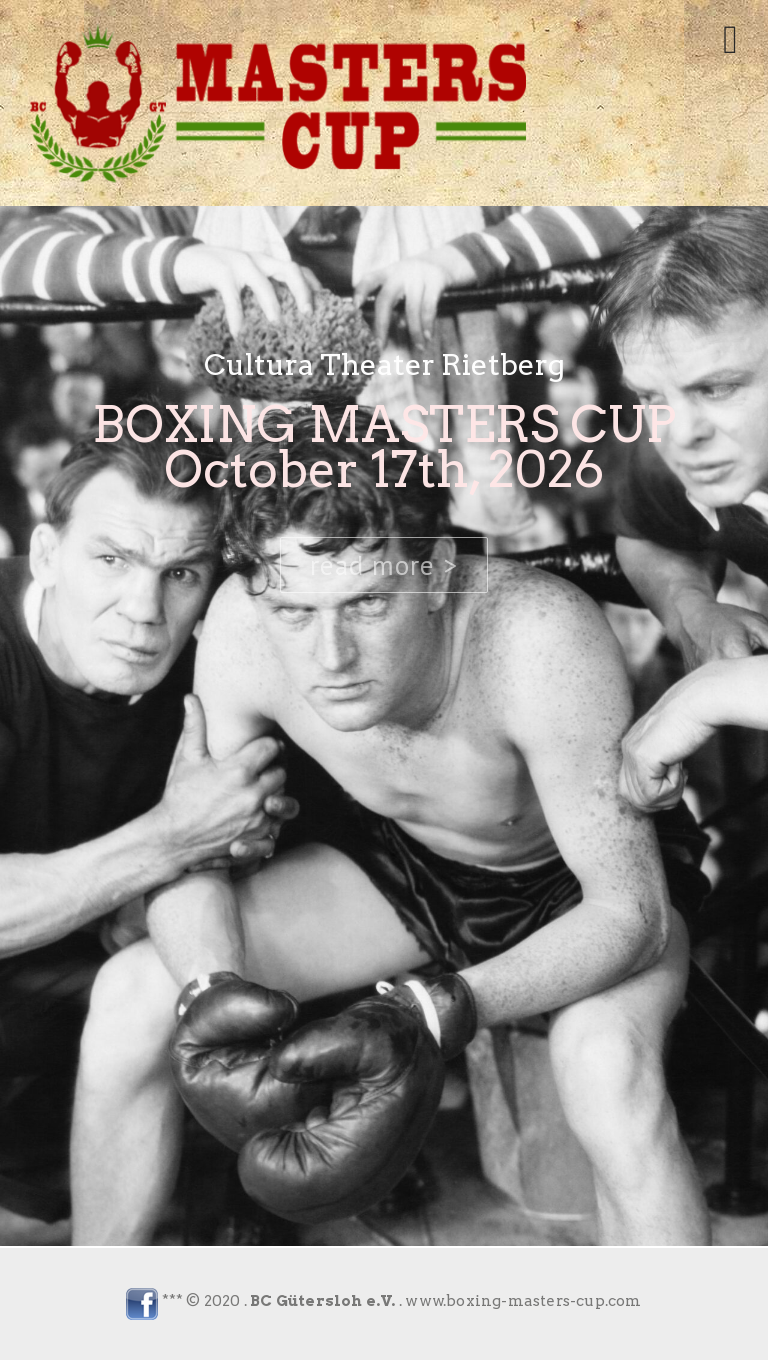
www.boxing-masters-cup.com (523, 1301)
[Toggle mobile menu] (730, 40)
